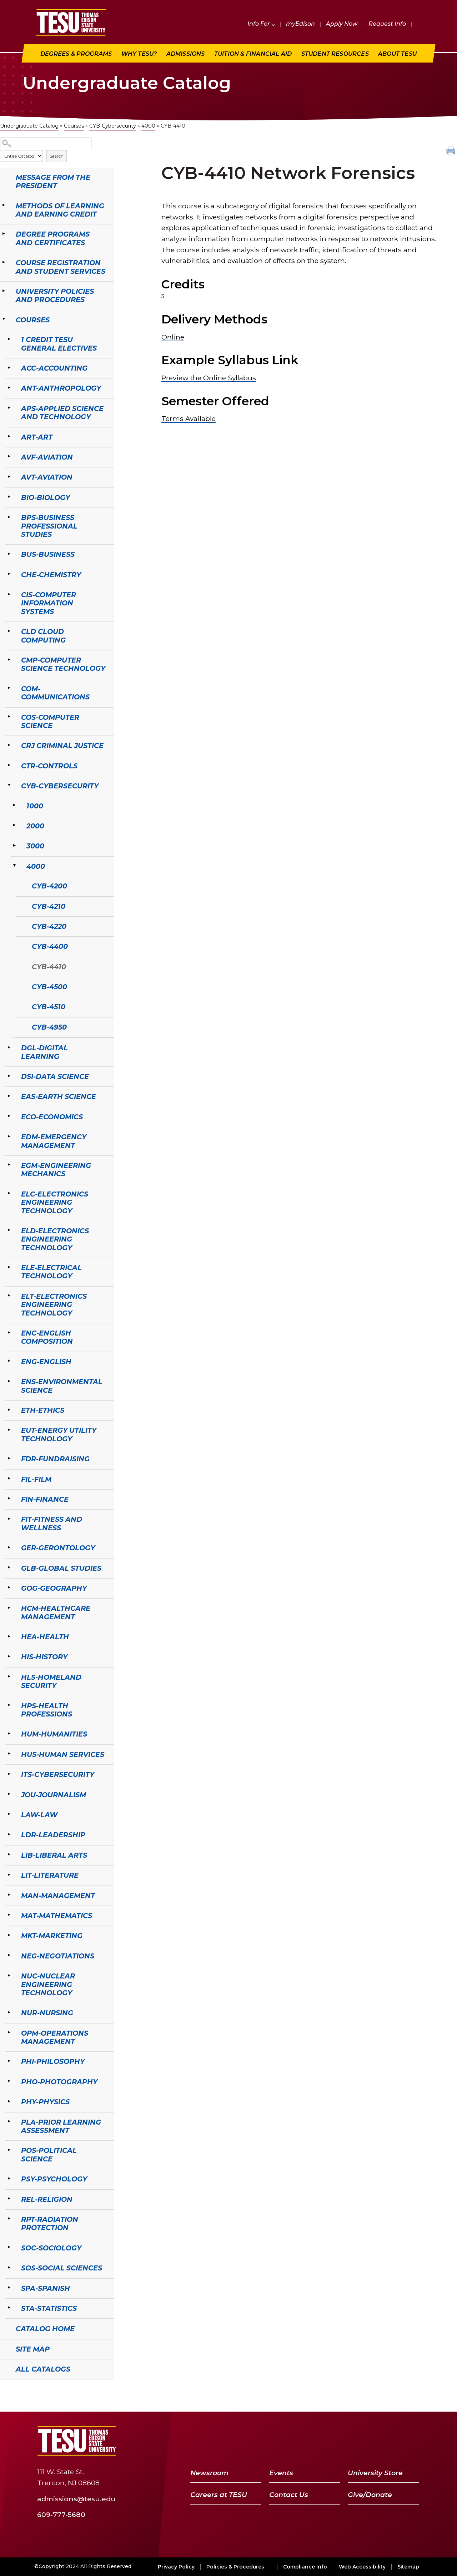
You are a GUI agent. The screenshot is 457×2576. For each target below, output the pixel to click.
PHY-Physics (45, 2101)
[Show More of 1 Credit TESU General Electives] (8, 338)
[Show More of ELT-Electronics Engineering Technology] (8, 1295)
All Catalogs (43, 2369)
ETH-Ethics (42, 1410)
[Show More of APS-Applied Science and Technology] (8, 407)
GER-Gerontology (58, 1548)
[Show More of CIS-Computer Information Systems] (8, 594)
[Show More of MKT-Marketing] (8, 1934)
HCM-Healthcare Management (55, 1612)
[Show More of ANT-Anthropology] (8, 387)
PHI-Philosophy (53, 2061)
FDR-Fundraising (55, 1459)
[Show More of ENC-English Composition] (8, 1332)
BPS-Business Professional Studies (49, 526)
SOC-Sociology (51, 2248)
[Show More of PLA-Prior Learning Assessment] (8, 2121)
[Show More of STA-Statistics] (8, 2307)
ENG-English (46, 1361)
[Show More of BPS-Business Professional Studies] (8, 516)
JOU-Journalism (53, 1794)
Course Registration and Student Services (60, 266)
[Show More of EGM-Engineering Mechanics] (8, 1164)
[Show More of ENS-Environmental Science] (8, 1380)
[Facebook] (340, 2441)
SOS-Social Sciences (61, 2268)
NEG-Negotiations (57, 1956)
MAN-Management (58, 1895)
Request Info (387, 23)
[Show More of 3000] (14, 845)
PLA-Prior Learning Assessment (61, 2126)
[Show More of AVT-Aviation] (8, 476)
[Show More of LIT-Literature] (8, 1874)
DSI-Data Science (55, 1076)
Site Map (33, 2349)
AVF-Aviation (47, 457)
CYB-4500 (49, 986)
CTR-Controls (49, 766)
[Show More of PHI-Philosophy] (8, 2060)
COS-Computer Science (50, 721)
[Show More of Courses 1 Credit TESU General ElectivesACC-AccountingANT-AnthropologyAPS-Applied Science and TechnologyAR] (3, 319)
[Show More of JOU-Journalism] (8, 1794)
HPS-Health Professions (46, 1709)
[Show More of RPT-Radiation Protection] (8, 2218)
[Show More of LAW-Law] (8, 1814)
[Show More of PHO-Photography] (8, 2081)
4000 (148, 126)
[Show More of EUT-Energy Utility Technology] (8, 1429)
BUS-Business (48, 554)
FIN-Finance (45, 1499)
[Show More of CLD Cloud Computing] (8, 630)
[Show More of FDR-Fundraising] (8, 1458)
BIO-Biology (45, 497)
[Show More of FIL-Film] (8, 1478)
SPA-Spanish (45, 2288)
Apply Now (341, 23)
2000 (35, 826)
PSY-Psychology (54, 2179)
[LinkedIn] (393, 2441)
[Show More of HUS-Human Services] (8, 1753)
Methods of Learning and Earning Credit (60, 210)
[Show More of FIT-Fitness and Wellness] (8, 1518)
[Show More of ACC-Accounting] (8, 367)
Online (172, 337)
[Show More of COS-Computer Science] (8, 716)
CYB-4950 (49, 1027)
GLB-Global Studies (61, 1568)
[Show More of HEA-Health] (8, 1636)
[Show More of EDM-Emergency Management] (8, 1136)
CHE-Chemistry (51, 574)
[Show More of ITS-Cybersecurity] (8, 1773)
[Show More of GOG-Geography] (8, 1587)
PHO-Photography (59, 2081)
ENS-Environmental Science (61, 1385)
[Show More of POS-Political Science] (8, 2149)
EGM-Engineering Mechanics (56, 1169)
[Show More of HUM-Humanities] (8, 1733)
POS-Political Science (49, 2154)
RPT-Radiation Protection (49, 2223)
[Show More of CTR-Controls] (8, 765)
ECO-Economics (52, 1117)
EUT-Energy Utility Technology (58, 1434)
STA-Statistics (49, 2308)
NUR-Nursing (47, 2012)
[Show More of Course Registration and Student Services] (3, 262)
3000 (35, 846)
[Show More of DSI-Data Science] (8, 1075)
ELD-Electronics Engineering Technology (55, 1239)
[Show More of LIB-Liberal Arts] (8, 1854)
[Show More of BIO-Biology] (8, 496)
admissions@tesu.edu (76, 2499)
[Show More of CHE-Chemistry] (8, 574)
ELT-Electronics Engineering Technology (54, 1304)
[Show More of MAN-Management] (8, 1894)
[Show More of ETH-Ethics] (8, 1409)
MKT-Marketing (51, 1935)
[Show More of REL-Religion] (8, 2198)
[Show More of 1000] (14, 805)
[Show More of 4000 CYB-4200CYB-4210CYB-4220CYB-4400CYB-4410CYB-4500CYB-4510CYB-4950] (14, 865)
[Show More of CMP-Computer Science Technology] (8, 659)
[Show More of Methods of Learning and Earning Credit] (3, 205)
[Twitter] (355, 2441)
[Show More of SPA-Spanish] (8, 2287)
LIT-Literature (50, 1875)
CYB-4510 (48, 1006)
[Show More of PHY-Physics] (8, 2101)
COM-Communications (55, 692)
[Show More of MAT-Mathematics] (8, 1914)
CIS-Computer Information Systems (48, 603)
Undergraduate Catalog (29, 126)
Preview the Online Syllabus (208, 377)
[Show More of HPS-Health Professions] (8, 1705)
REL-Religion (46, 2199)
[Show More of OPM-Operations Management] (8, 2032)
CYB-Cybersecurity (112, 126)
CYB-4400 (50, 946)
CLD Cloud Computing (43, 635)
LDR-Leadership (53, 1835)
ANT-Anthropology (61, 388)
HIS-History (44, 1657)
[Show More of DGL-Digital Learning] (8, 1047)
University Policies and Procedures (55, 295)
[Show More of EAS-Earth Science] (8, 1095)
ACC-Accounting (54, 368)
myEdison (300, 23)
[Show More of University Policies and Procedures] (3, 290)
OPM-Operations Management (54, 2037)
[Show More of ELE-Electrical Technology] (8, 1266)
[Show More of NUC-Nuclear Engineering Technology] (8, 1975)
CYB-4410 (49, 966)
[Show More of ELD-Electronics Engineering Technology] (8, 1230)
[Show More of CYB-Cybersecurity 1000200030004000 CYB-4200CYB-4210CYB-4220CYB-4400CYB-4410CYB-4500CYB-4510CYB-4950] (8, 785)
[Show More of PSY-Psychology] (8, 2178)
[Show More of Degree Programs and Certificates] (3, 233)
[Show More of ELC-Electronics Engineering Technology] (8, 1193)
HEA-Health (45, 1637)
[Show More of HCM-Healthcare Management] (8, 1607)
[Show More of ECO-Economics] (8, 1116)
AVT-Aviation (46, 477)
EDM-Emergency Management (53, 1141)
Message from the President (53, 181)
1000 (34, 806)
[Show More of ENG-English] (8, 1360)
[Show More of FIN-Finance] (8, 1498)
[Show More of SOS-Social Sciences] (8, 2267)
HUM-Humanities (54, 1734)
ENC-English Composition (47, 1337)
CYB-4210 (48, 906)
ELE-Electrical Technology (51, 1271)
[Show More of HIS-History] (8, 1656)
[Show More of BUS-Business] (8, 553)
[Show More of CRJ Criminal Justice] (8, 744)
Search (57, 156)
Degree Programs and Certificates (53, 238)
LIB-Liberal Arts (54, 1855)
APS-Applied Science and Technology (62, 412)
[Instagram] (411, 2441)
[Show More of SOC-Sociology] (8, 2247)
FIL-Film (36, 1479)
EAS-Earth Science (58, 1096)
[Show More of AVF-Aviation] (8, 456)
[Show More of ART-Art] (8, 436)
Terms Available (188, 418)
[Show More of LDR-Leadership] (8, 1834)
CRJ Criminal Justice (62, 745)
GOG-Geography (54, 1588)
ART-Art (36, 437)
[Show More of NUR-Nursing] (8, 2012)
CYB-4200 (49, 886)
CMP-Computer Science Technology (63, 664)
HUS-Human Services (62, 1754)
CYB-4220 (49, 926)
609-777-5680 (61, 2514)
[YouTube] (375, 2441)
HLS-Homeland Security (51, 1681)
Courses (74, 126)
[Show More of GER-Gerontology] (8, 1547)
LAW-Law (39, 1814)
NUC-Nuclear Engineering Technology (48, 1984)
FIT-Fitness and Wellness (51, 1523)
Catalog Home (45, 2328)
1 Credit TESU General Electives (59, 343)
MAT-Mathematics (56, 1915)
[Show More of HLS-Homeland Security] (8, 1676)
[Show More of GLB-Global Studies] (8, 1567)
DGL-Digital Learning (44, 1052)
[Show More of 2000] (14, 825)
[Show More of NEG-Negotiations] (8, 1955)
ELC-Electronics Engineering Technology (54, 1202)
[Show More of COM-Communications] (8, 688)
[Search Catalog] (45, 143)
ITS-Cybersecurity (57, 1774)
